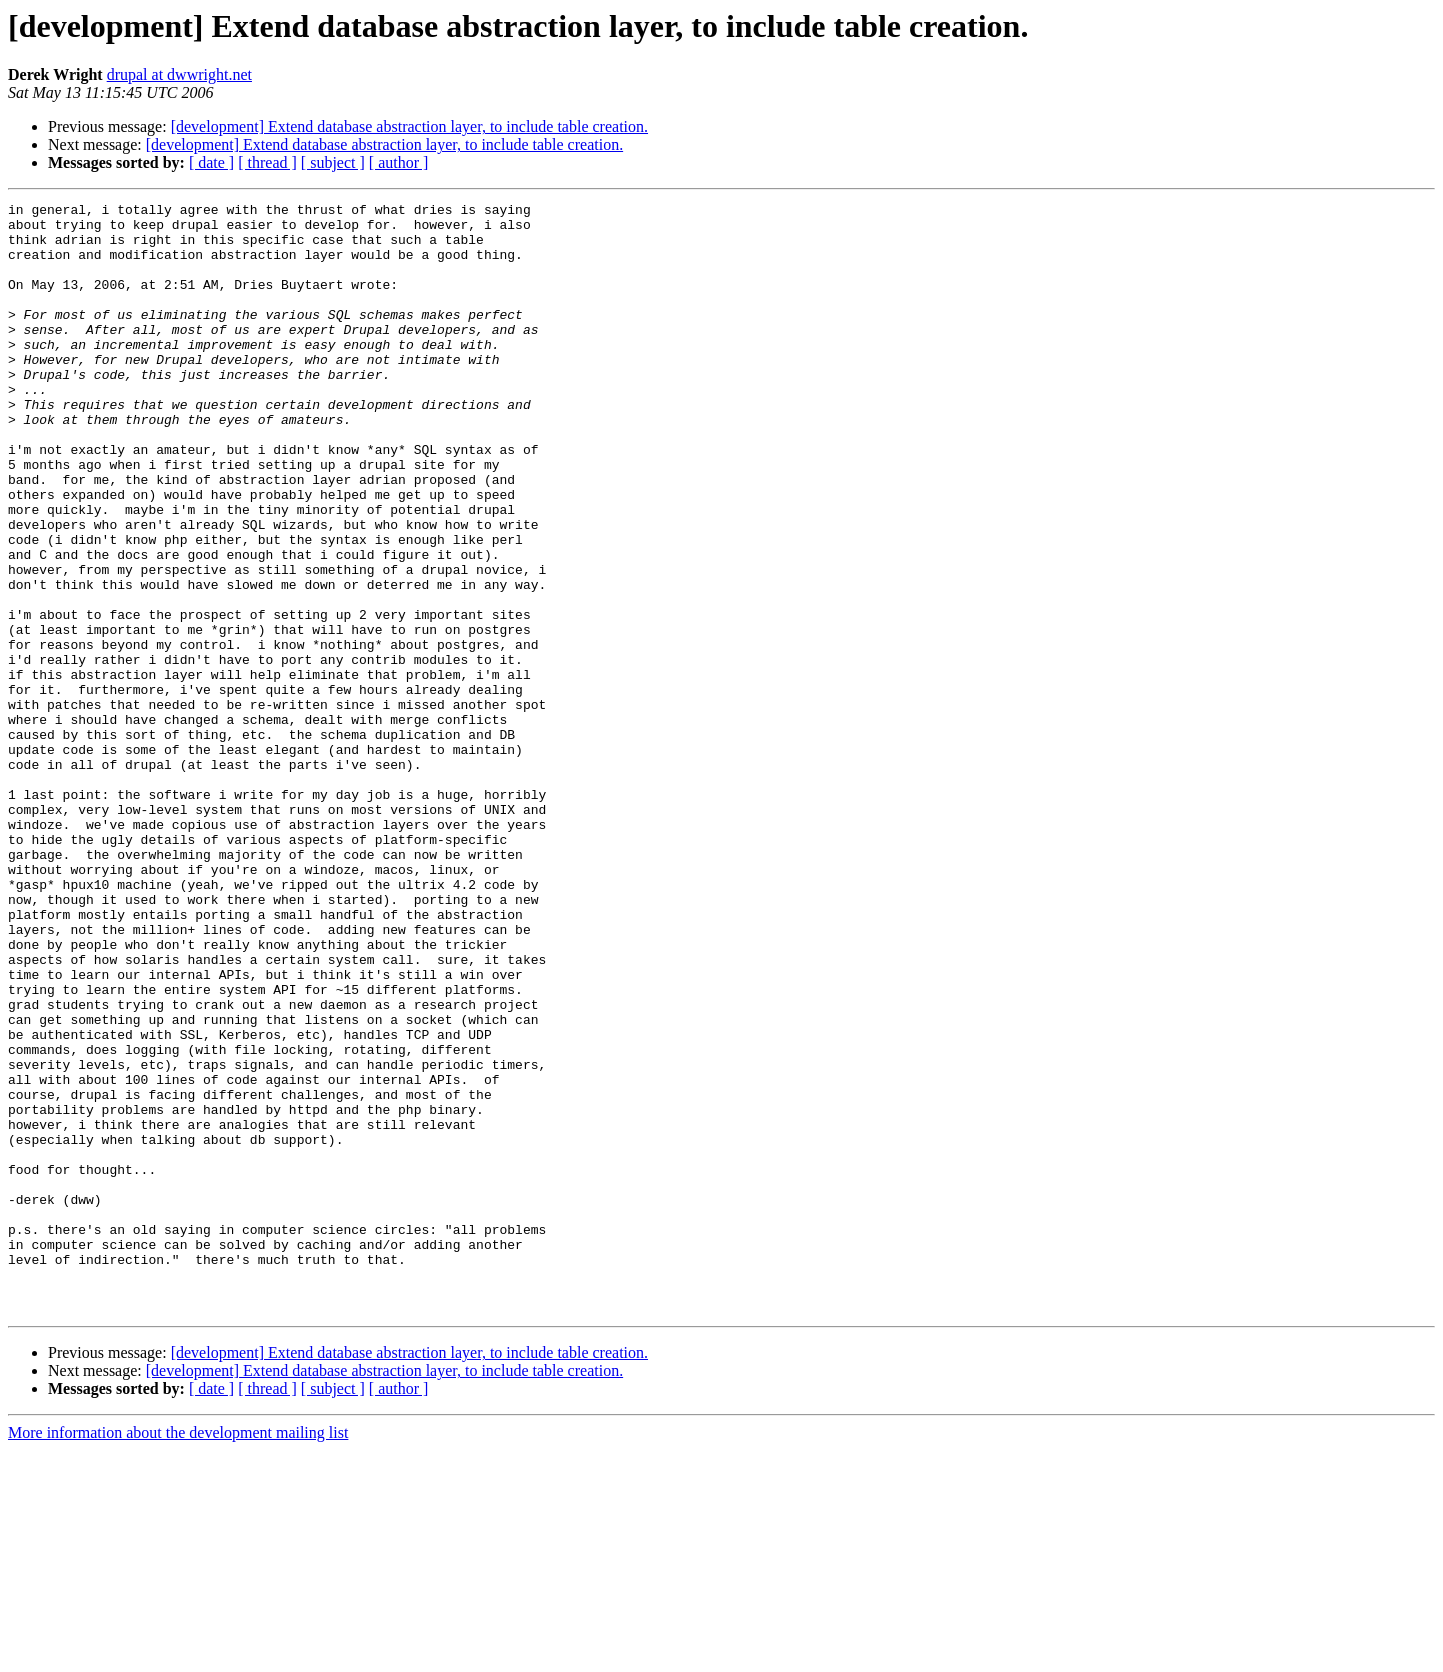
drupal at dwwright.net (179, 74)
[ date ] (211, 162)
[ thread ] (267, 162)
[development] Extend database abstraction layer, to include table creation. (409, 126)
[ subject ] (333, 162)
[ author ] (399, 162)
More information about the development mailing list (178, 1654)
